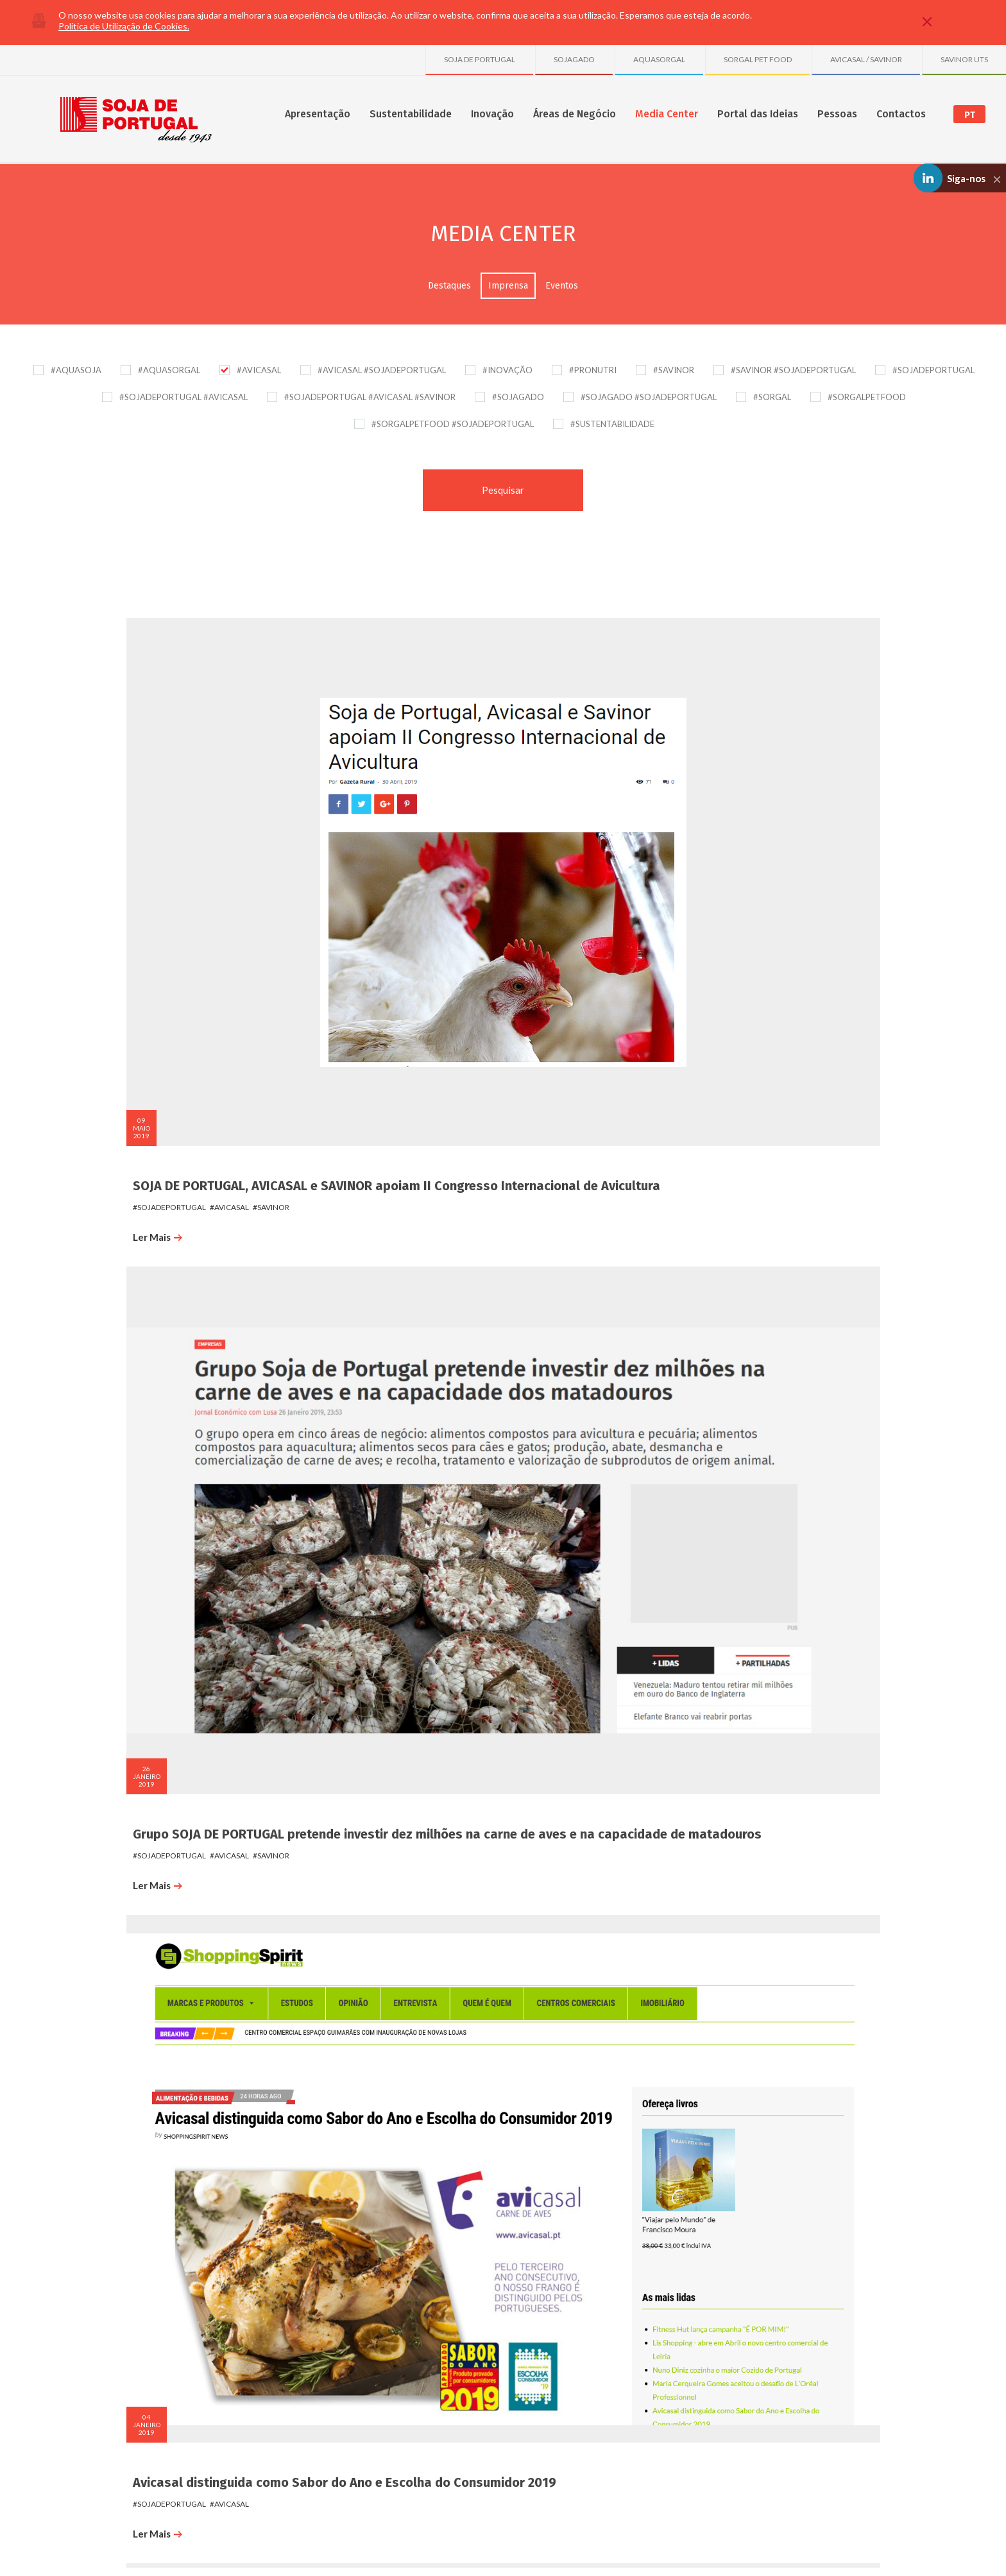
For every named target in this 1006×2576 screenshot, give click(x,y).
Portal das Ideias (757, 114)
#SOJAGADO (518, 397)
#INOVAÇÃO (507, 370)
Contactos (901, 114)
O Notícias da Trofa (572, 1665)
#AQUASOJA (76, 370)
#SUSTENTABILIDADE (612, 424)
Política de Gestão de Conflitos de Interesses (625, 2549)
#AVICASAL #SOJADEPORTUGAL (382, 370)
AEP (326, 1368)
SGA (227, 2309)
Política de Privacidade (136, 2549)
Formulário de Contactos (838, 2296)
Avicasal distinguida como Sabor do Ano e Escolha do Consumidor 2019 (594, 787)
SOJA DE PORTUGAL (479, 59)
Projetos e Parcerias (370, 2296)
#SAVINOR (673, 370)
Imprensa (508, 285)
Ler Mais (139, 869)
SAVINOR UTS (964, 59)
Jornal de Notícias (368, 1963)
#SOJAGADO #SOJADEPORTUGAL (649, 397)
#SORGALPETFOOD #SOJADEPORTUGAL (452, 424)
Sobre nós (123, 2282)
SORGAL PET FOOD (758, 59)
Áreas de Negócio (574, 114)
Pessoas (837, 114)
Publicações (357, 2309)
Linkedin (855, 2494)
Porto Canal (550, 1368)
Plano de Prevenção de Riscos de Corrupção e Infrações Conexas (437, 2549)
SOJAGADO (574, 59)
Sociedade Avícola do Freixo (730, 2404)
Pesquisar (503, 490)
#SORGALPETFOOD (867, 397)
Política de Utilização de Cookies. (123, 26)
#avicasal (210, 840)
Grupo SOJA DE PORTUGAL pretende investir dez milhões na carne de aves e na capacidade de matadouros (402, 795)
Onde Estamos (821, 2282)
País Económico (762, 772)
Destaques (449, 285)
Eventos (561, 285)
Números (120, 2296)
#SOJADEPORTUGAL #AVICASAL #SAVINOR (370, 397)
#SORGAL (772, 397)
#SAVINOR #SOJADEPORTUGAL (793, 370)
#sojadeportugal (150, 840)
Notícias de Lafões (170, 1665)
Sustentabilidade (411, 114)
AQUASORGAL (659, 59)
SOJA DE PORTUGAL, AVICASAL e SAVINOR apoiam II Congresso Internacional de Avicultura (201, 795)
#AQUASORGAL (169, 370)
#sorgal (409, 1389)
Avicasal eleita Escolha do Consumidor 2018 (592, 1077)
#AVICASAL (259, 370)
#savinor (252, 840)
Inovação (492, 114)
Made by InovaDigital (873, 2558)
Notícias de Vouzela (173, 1963)
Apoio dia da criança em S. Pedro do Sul (393, 1077)
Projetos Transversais (373, 2323)
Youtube (890, 2494)
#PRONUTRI (593, 370)
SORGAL (695, 2309)
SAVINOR (696, 2323)
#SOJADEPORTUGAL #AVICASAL (183, 397)
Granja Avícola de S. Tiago (726, 2363)
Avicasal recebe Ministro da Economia (195, 1077)
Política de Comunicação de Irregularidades (251, 2549)
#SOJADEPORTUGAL (933, 370)
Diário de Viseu (158, 1368)
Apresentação (317, 114)
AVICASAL (697, 2296)
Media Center (666, 114)
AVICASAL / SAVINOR (866, 59)
